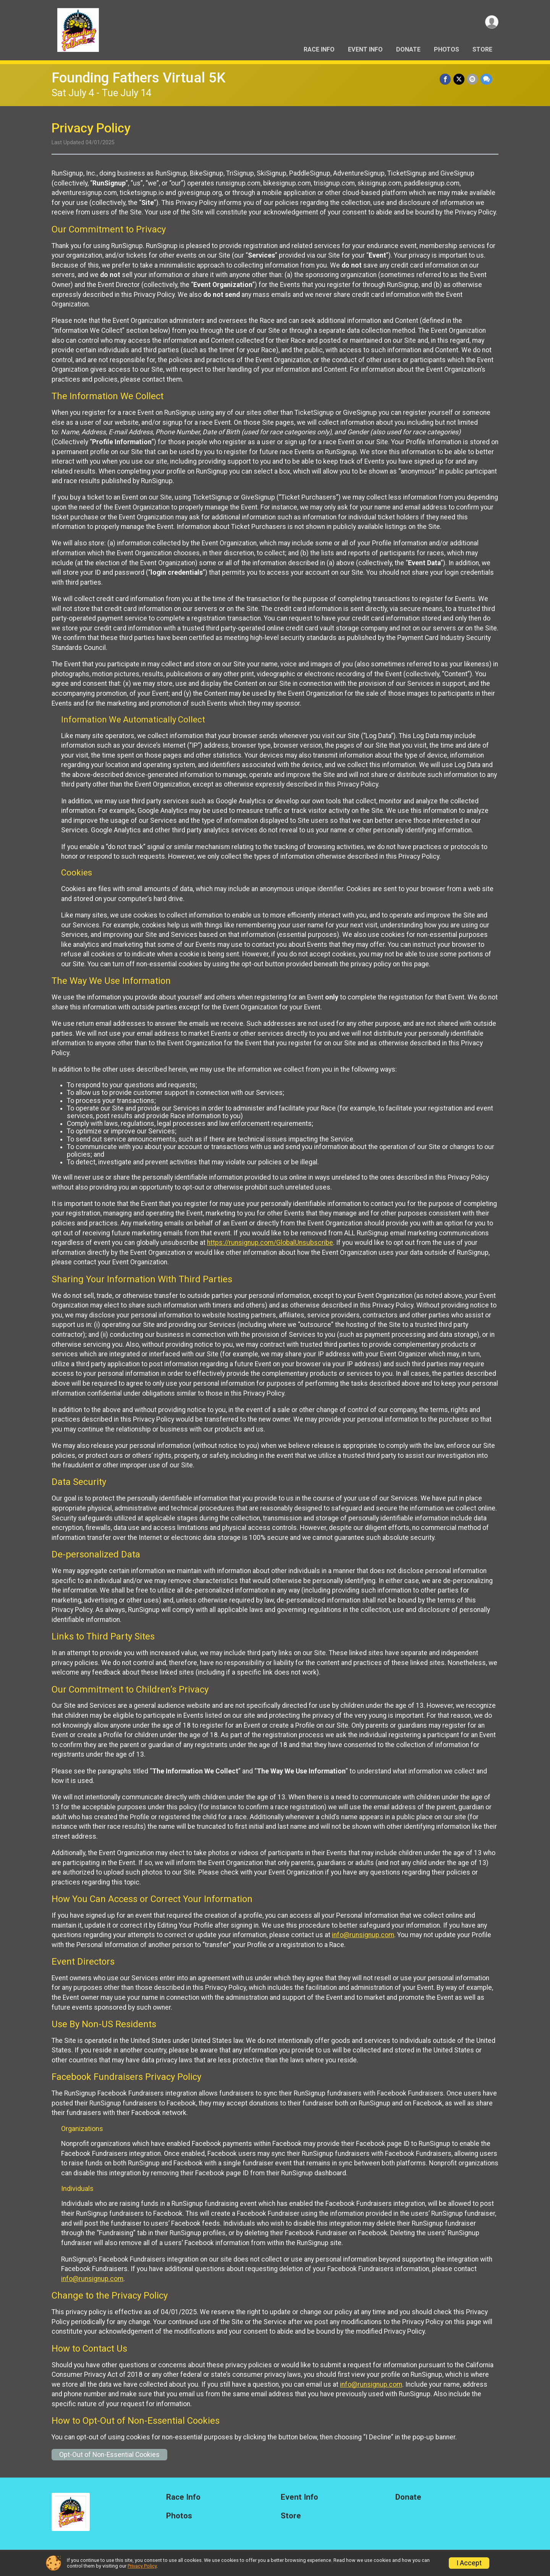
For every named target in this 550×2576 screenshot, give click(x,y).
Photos (446, 49)
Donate (408, 49)
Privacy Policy (142, 2566)
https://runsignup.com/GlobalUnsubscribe (270, 1242)
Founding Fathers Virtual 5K (138, 77)
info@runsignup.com (363, 1935)
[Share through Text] (486, 79)
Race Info (319, 49)
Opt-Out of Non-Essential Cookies (109, 2454)
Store (482, 49)
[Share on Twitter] (459, 79)
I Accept (469, 2563)
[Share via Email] (472, 79)
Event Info (365, 49)
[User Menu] (491, 22)
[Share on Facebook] (445, 79)
